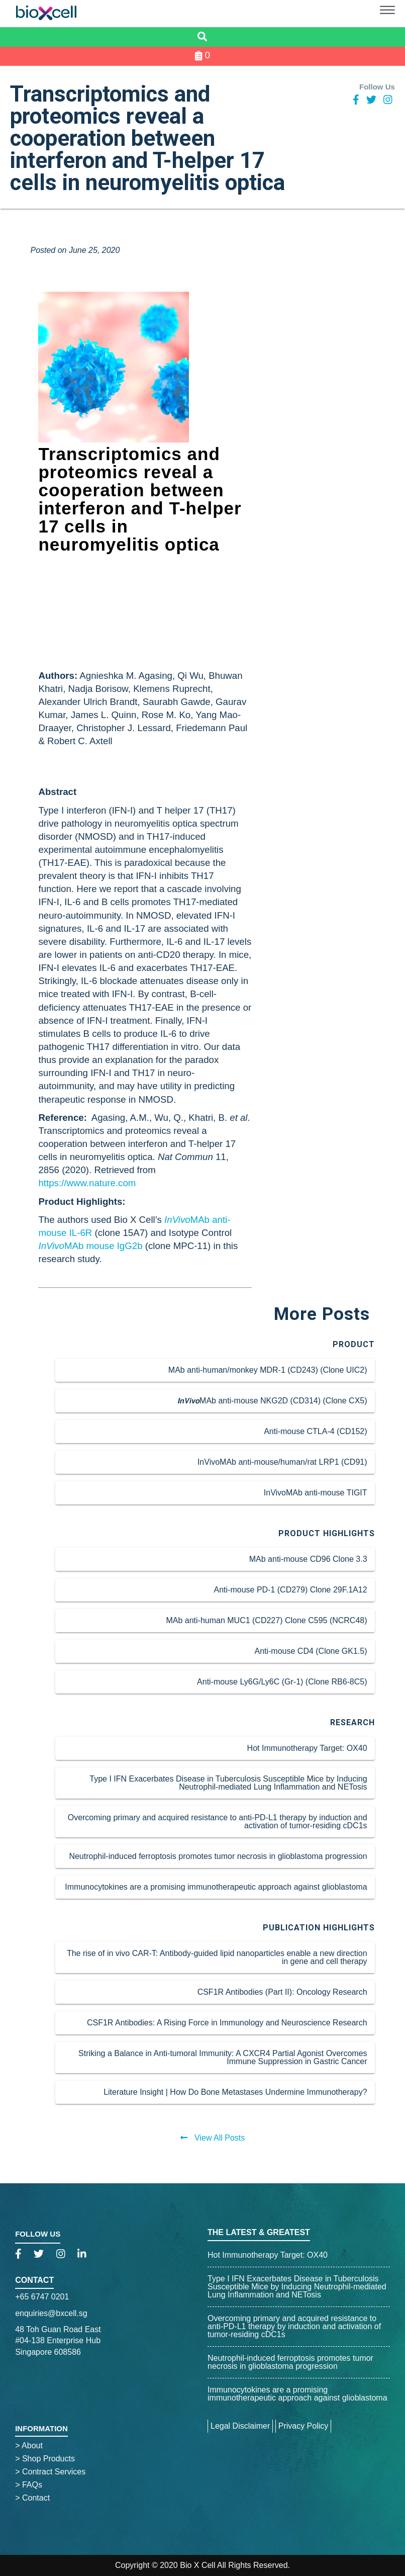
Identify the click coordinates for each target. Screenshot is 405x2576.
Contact (34, 2280)
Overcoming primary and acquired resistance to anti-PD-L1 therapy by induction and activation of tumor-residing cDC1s (294, 2326)
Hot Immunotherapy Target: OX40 (268, 2255)
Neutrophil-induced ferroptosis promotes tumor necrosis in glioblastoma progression (290, 2362)
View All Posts (212, 2138)
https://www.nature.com (87, 1183)
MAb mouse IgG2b (90, 1245)
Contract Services (50, 2471)
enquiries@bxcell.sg (51, 2313)
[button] (387, 11)
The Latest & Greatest (259, 2232)
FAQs (28, 2484)
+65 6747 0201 (42, 2296)
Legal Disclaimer (240, 2426)
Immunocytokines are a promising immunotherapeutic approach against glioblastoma (297, 2393)
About (29, 2445)
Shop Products (45, 2458)
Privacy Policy (303, 2426)
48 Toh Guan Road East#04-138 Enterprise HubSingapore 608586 (58, 2340)
